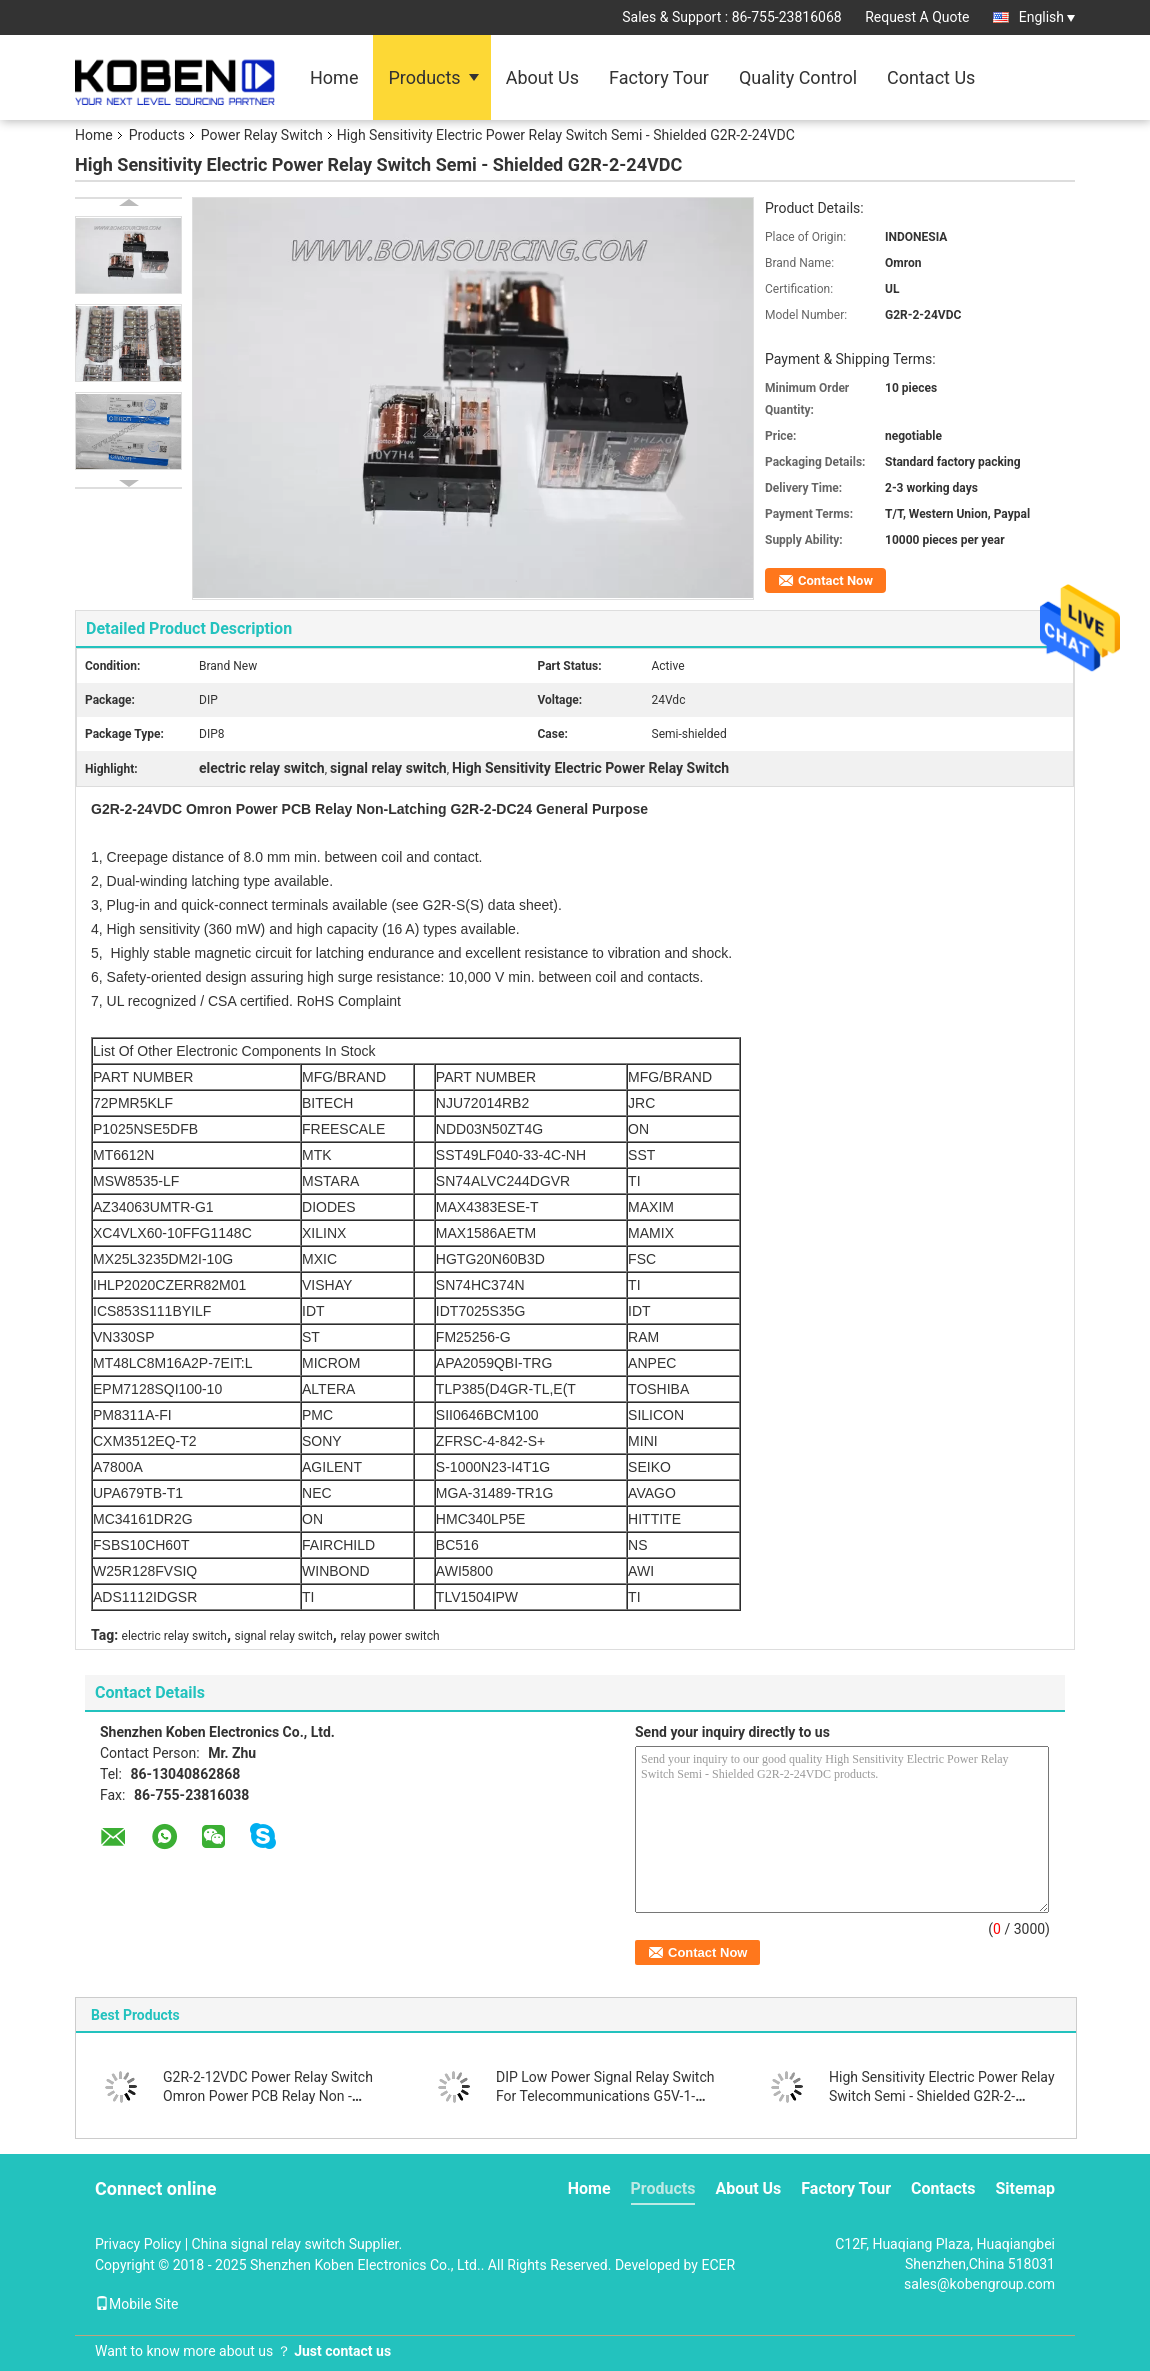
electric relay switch (174, 1636)
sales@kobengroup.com (979, 2284)
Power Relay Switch (262, 135)
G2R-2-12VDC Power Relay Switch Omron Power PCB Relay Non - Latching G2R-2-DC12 (268, 2096)
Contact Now (835, 580)
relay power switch (389, 1636)
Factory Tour (659, 77)
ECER (718, 2265)
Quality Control (798, 77)
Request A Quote (917, 17)
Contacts (943, 2188)
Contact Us (931, 77)
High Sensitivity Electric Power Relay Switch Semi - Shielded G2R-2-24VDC (942, 2096)
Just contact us (342, 2351)
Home (334, 77)
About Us (542, 77)
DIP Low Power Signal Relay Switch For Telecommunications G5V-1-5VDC (605, 2096)
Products (424, 77)
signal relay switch (284, 1636)
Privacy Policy (138, 2244)
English (1047, 17)
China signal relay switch (269, 2244)
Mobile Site (137, 2304)
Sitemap (1025, 2188)
